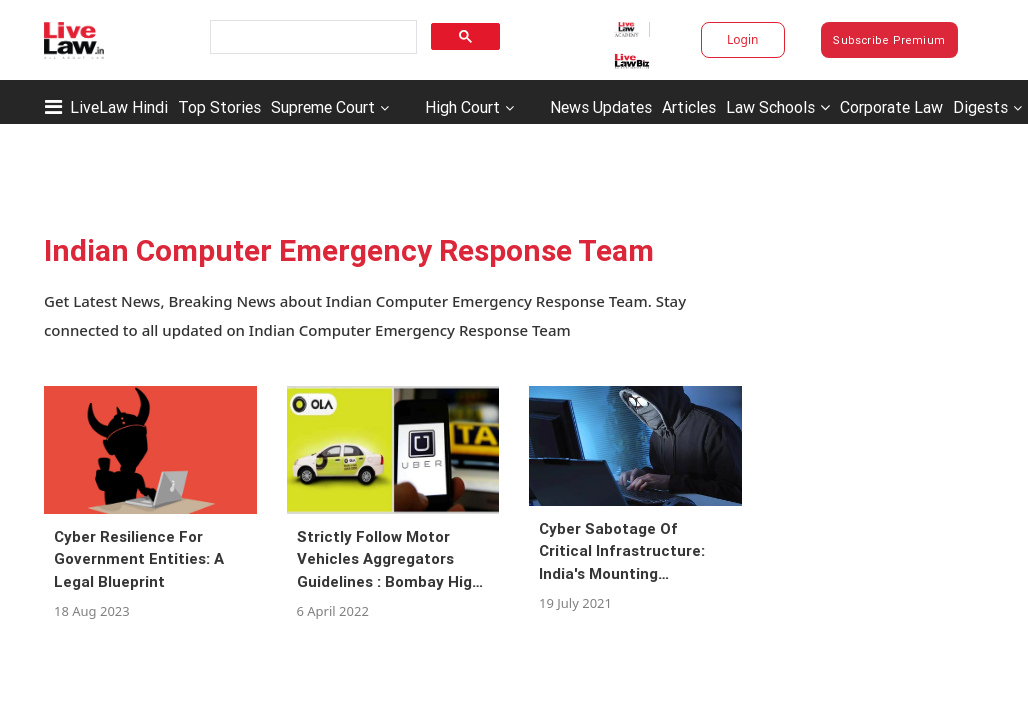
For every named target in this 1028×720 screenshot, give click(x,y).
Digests (980, 107)
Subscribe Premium (889, 40)
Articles (689, 107)
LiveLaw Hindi (119, 107)
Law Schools (778, 107)
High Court (462, 107)
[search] (311, 37)
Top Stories (219, 107)
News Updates (601, 107)
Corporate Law (891, 107)
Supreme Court (323, 107)
